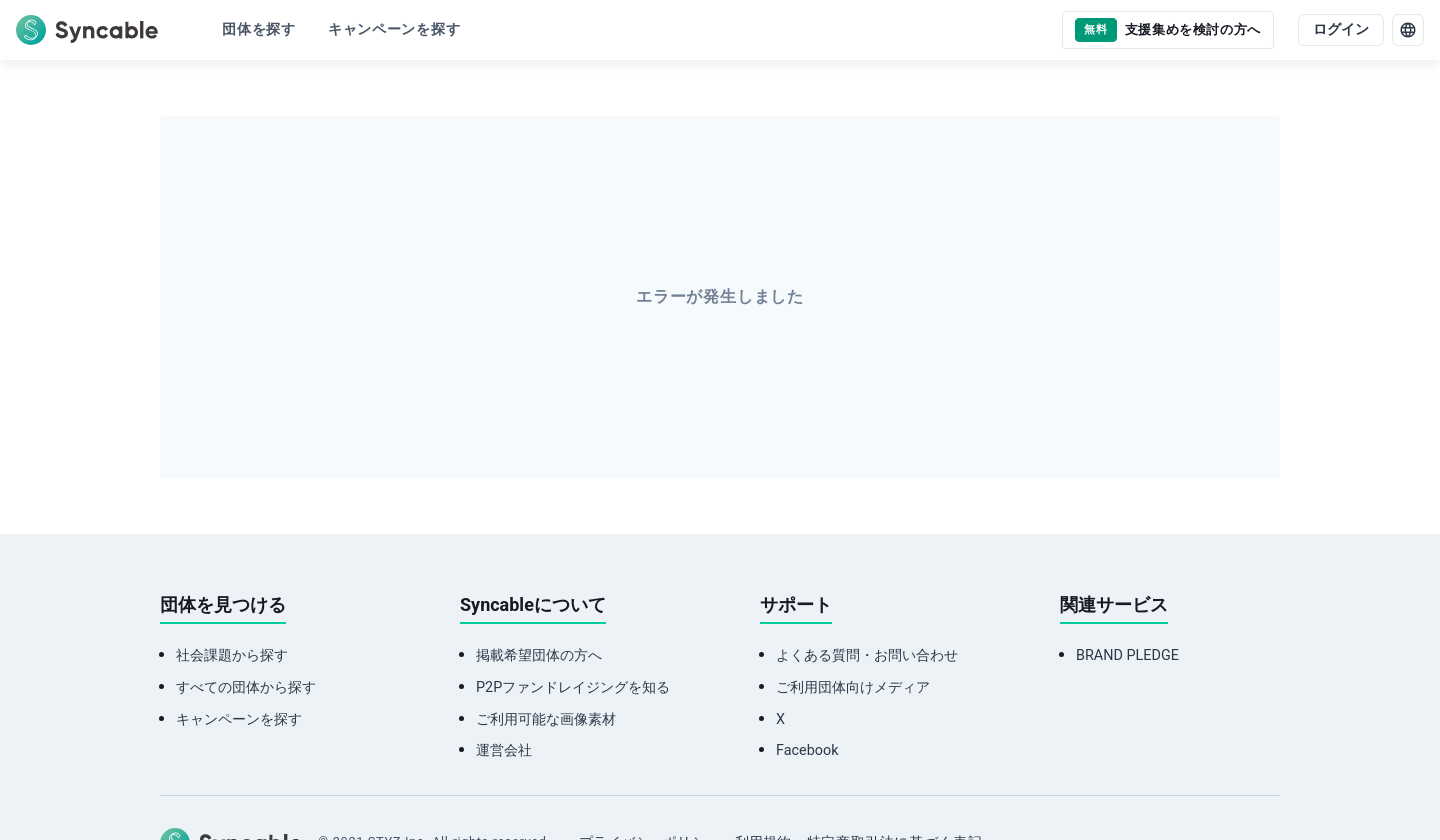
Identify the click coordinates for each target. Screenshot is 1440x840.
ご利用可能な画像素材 (546, 719)
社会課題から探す (232, 655)
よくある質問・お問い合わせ (867, 655)
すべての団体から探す (246, 687)
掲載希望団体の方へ (539, 655)
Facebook (807, 750)
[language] (1408, 30)
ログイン (1341, 29)
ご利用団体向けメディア (853, 687)
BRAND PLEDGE (1127, 655)
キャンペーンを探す (239, 719)
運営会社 (504, 750)
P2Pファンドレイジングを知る (573, 687)
